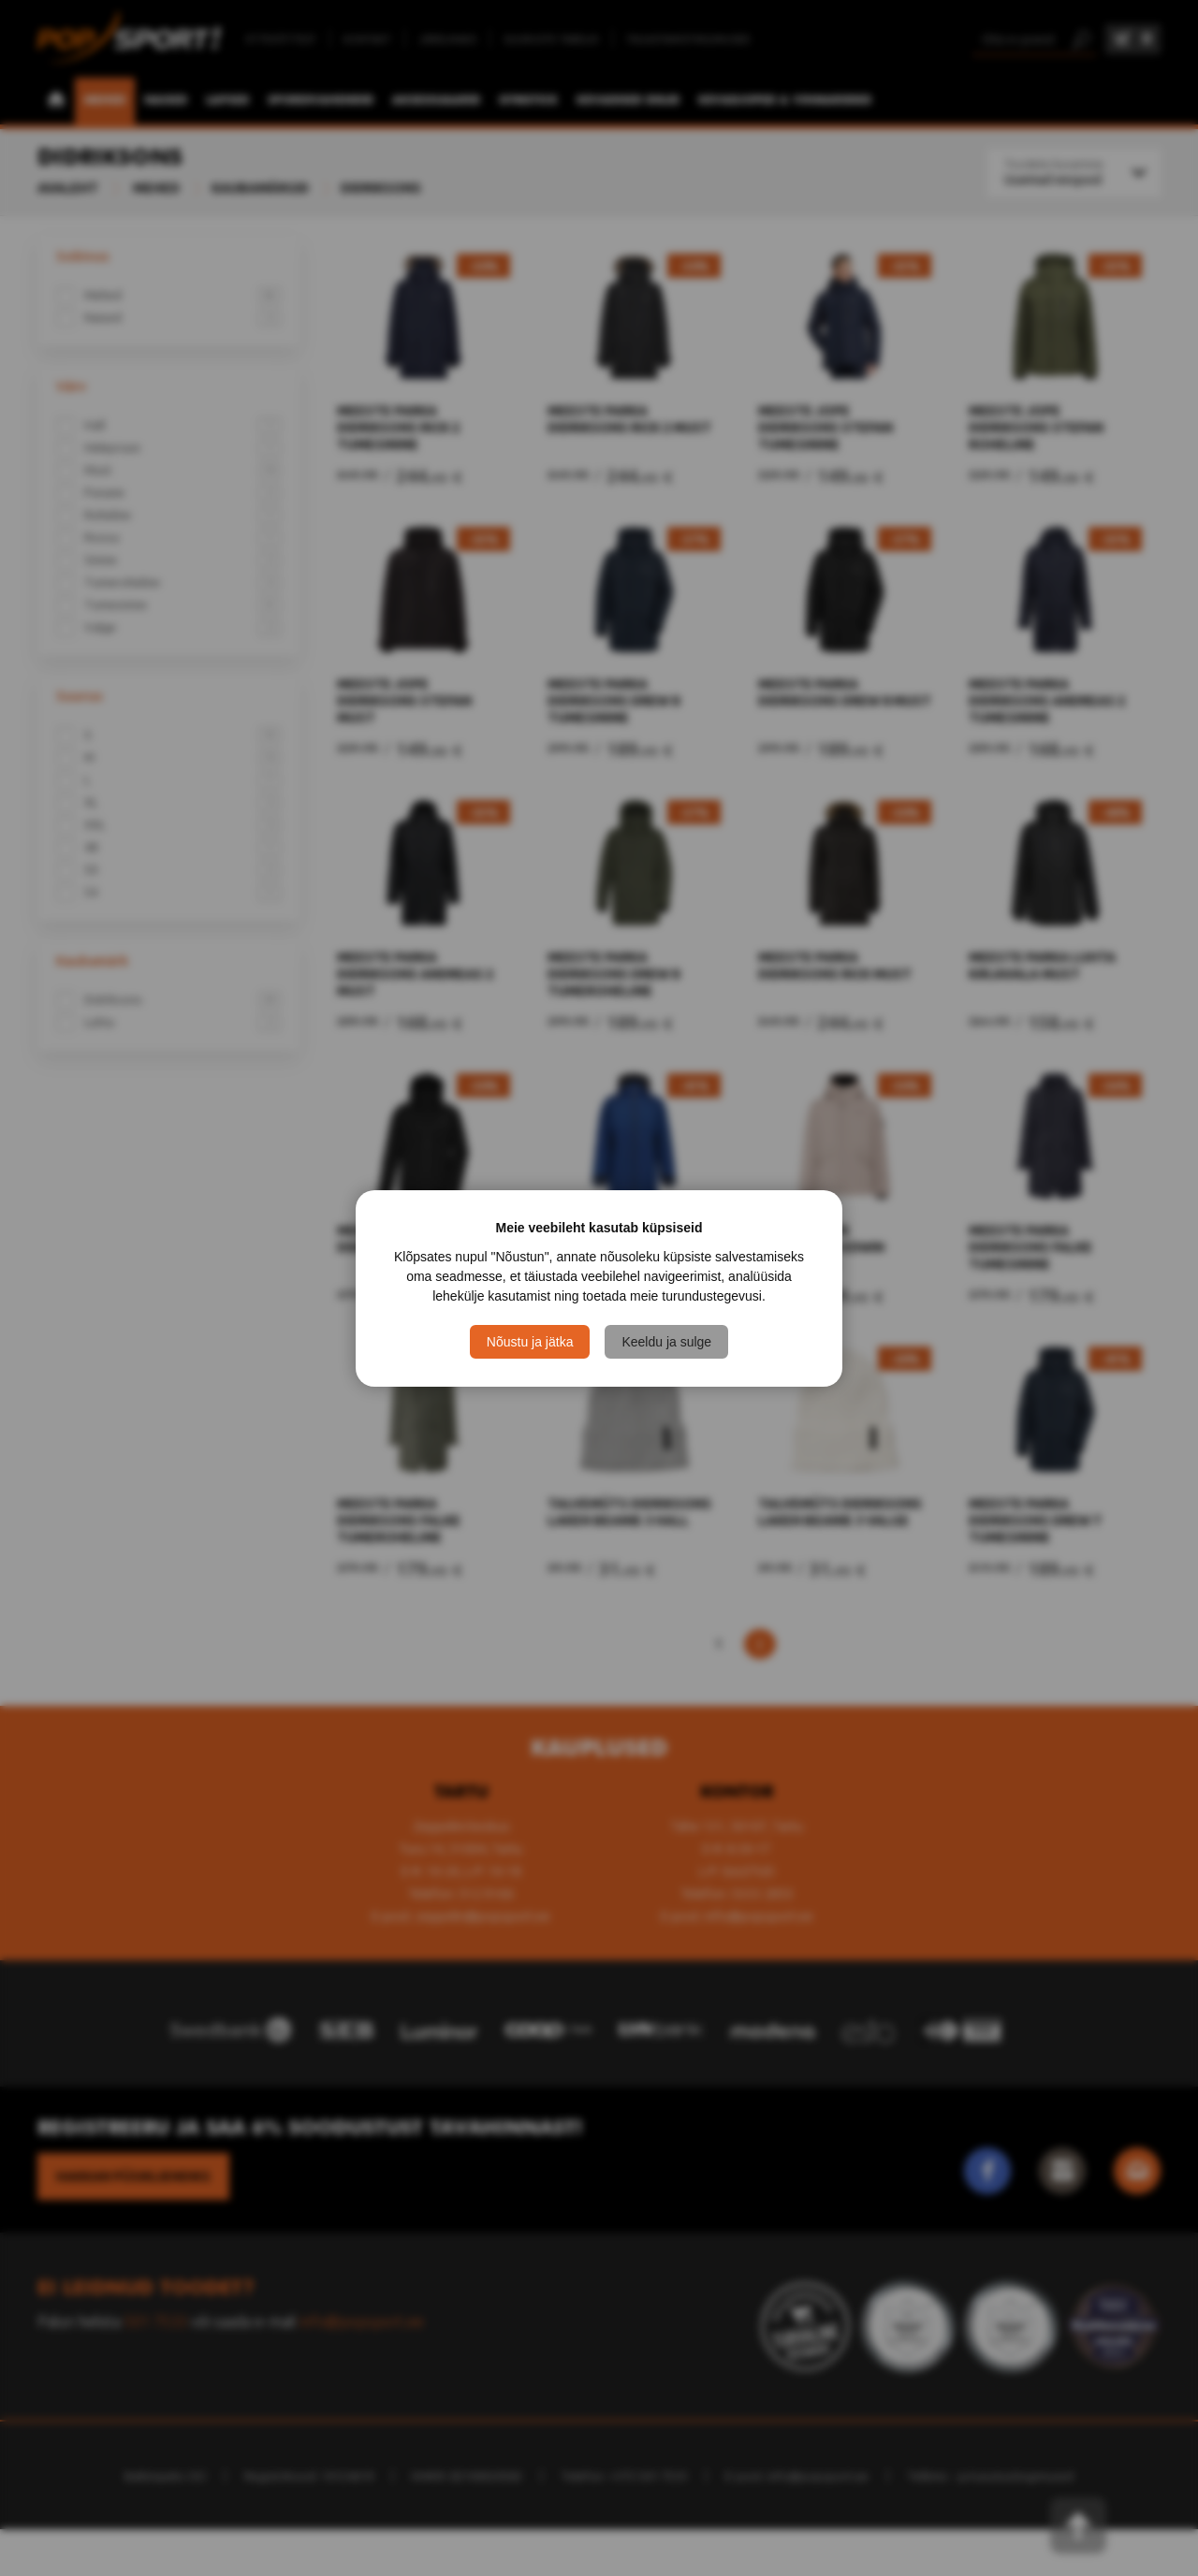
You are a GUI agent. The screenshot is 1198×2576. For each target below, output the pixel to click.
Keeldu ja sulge (666, 1341)
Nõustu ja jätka (530, 1341)
